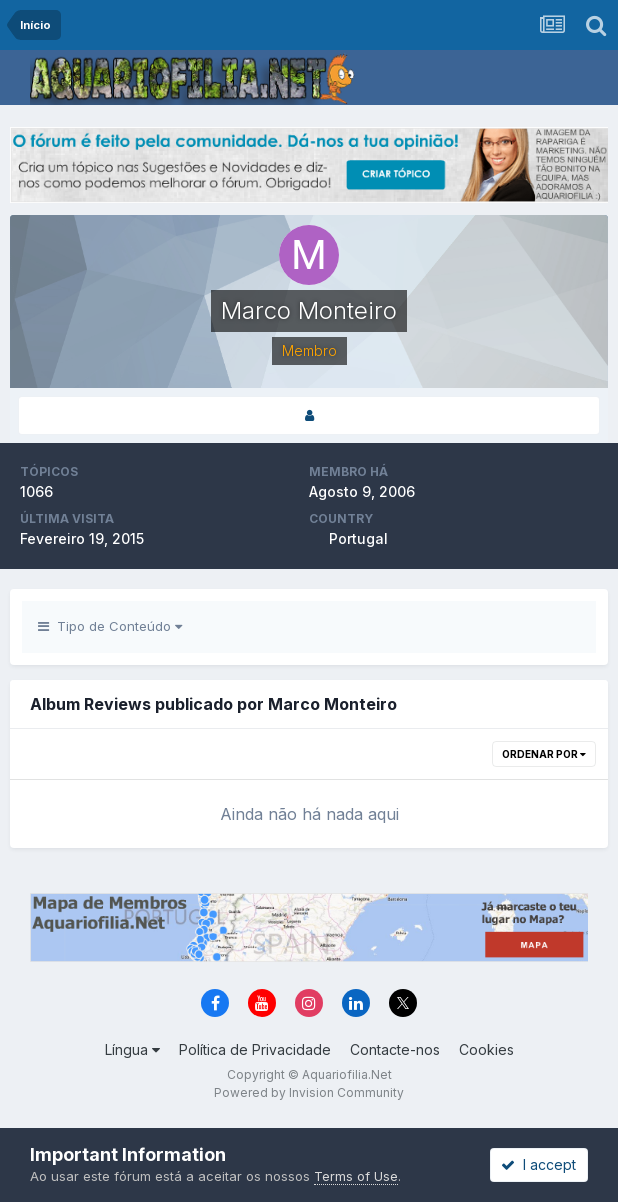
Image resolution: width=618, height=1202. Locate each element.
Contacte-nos (395, 1049)
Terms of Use (356, 1176)
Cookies (486, 1049)
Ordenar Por (544, 754)
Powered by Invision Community (309, 1092)
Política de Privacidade (255, 1049)
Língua (132, 1049)
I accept (538, 1164)
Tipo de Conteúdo (110, 626)
